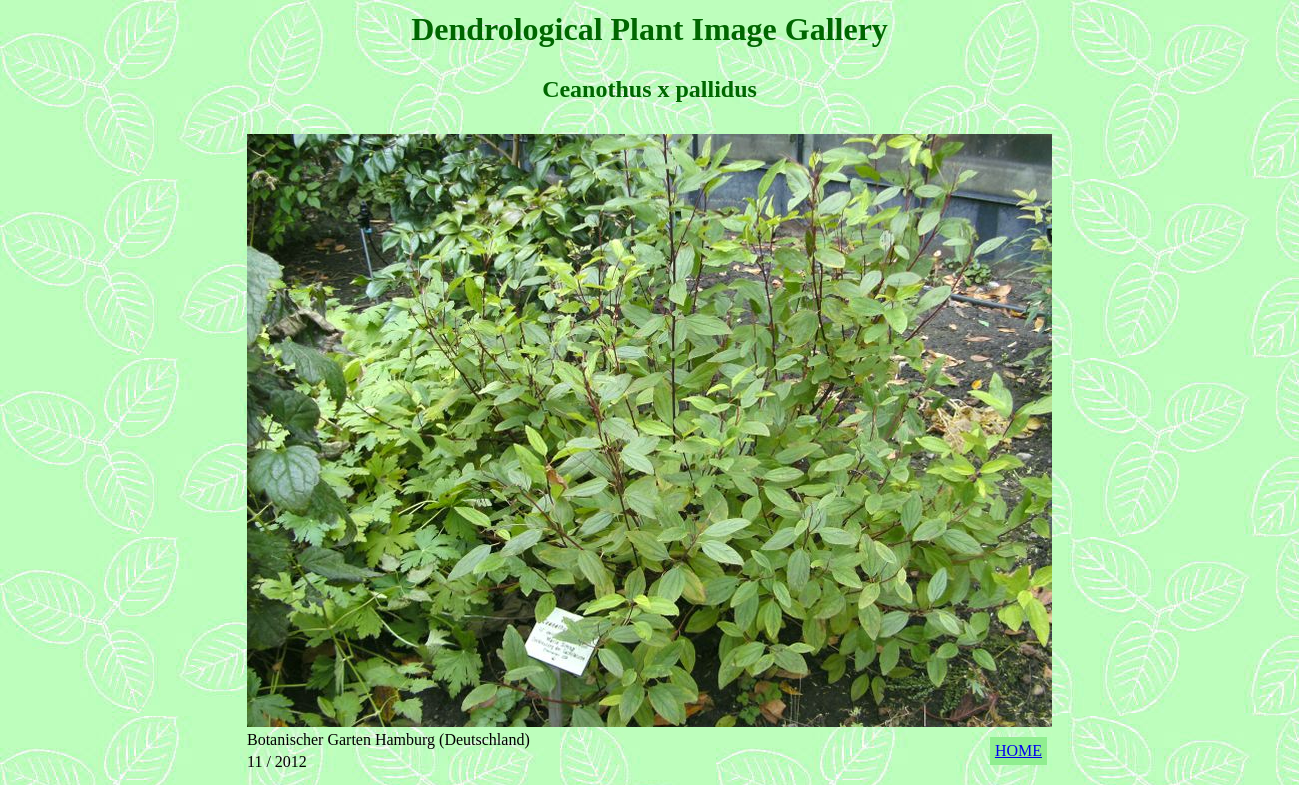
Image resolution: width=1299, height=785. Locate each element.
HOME (1018, 750)
